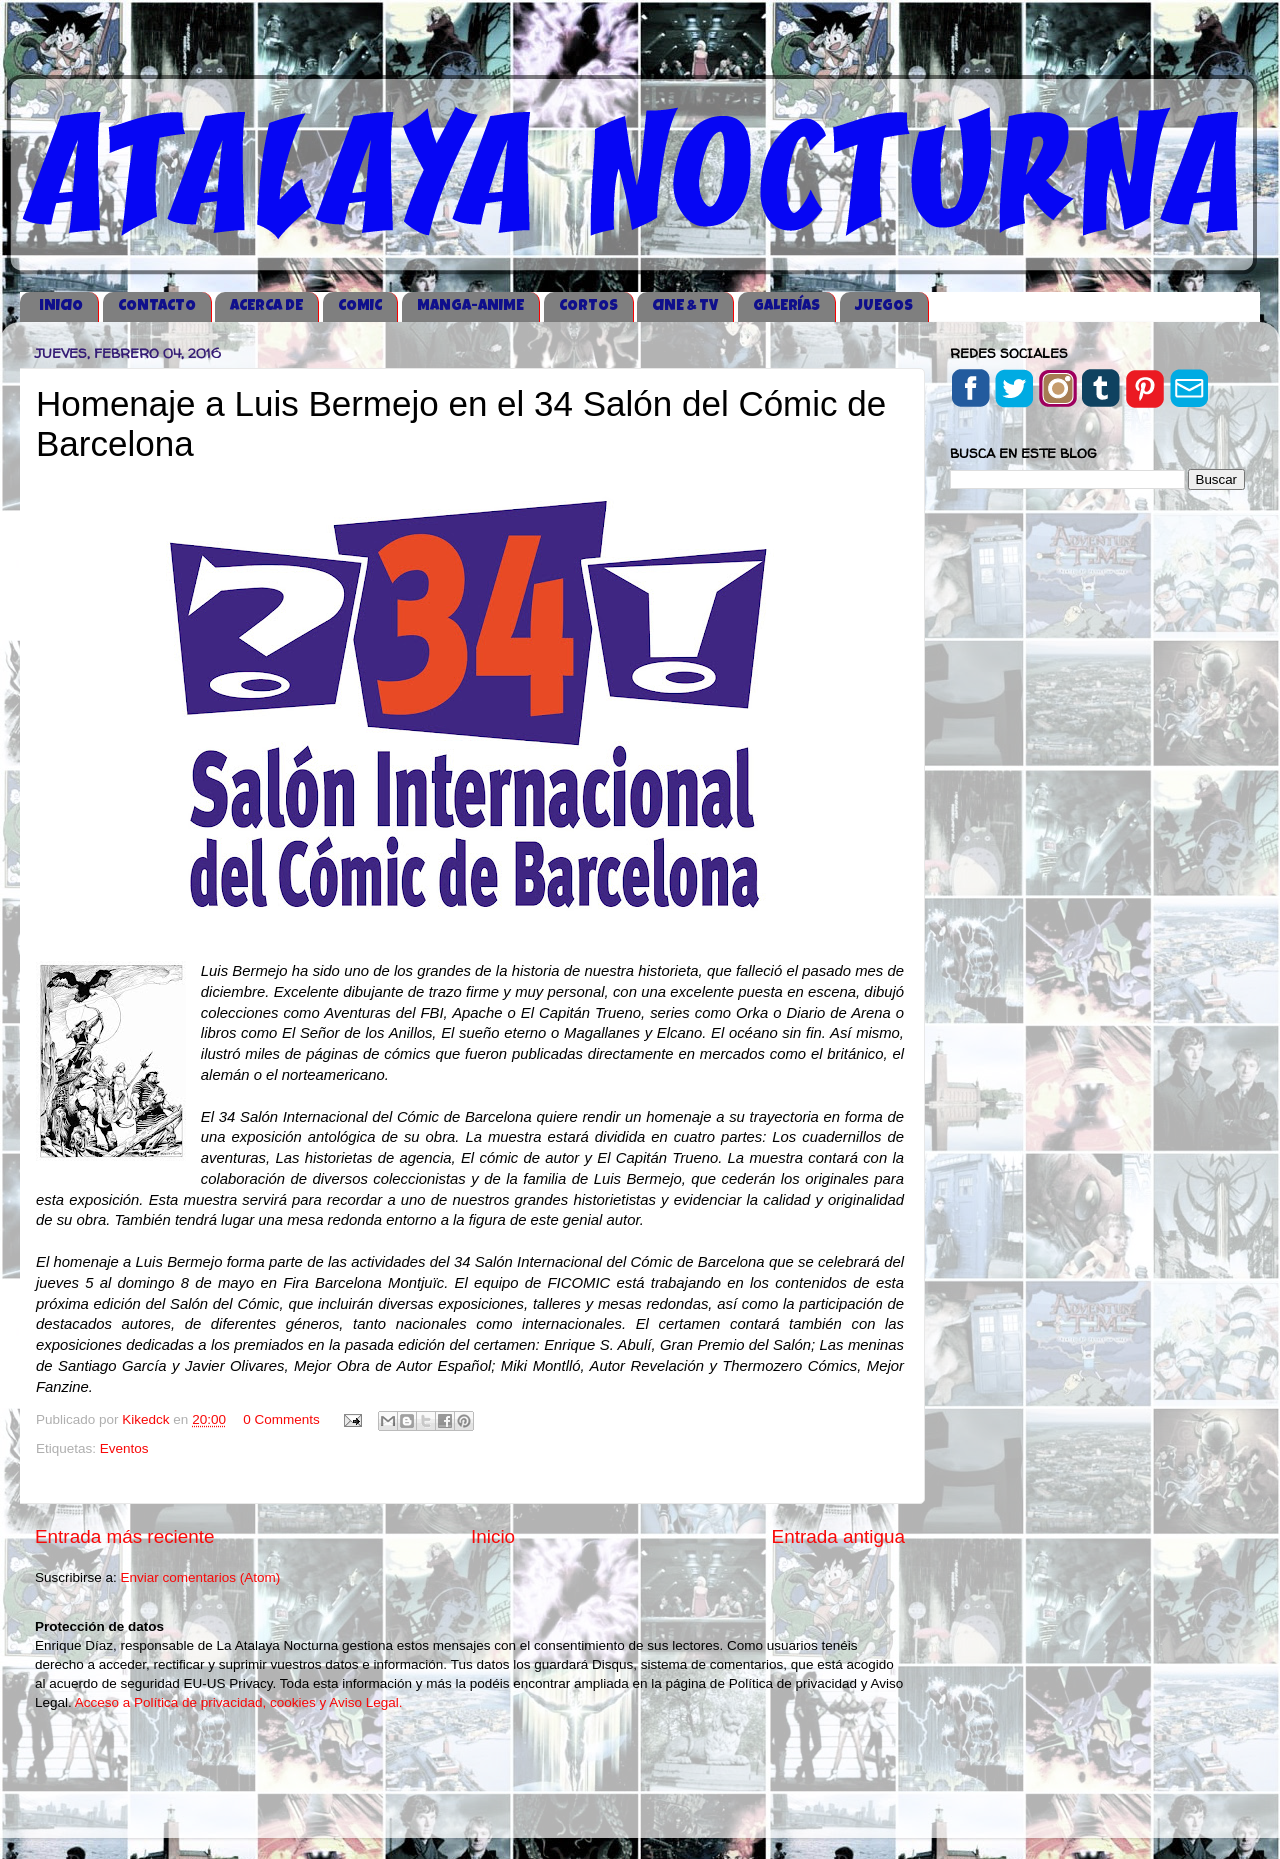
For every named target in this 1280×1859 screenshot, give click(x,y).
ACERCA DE (266, 306)
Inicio (493, 1536)
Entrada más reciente (125, 1536)
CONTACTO (157, 306)
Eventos (124, 1448)
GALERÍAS (786, 306)
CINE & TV (685, 306)
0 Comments (281, 1419)
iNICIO (61, 306)
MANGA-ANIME (470, 306)
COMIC (360, 306)
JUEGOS (884, 306)
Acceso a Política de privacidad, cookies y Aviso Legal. (239, 1702)
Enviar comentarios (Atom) (201, 1577)
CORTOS (588, 306)
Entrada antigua (838, 1536)
